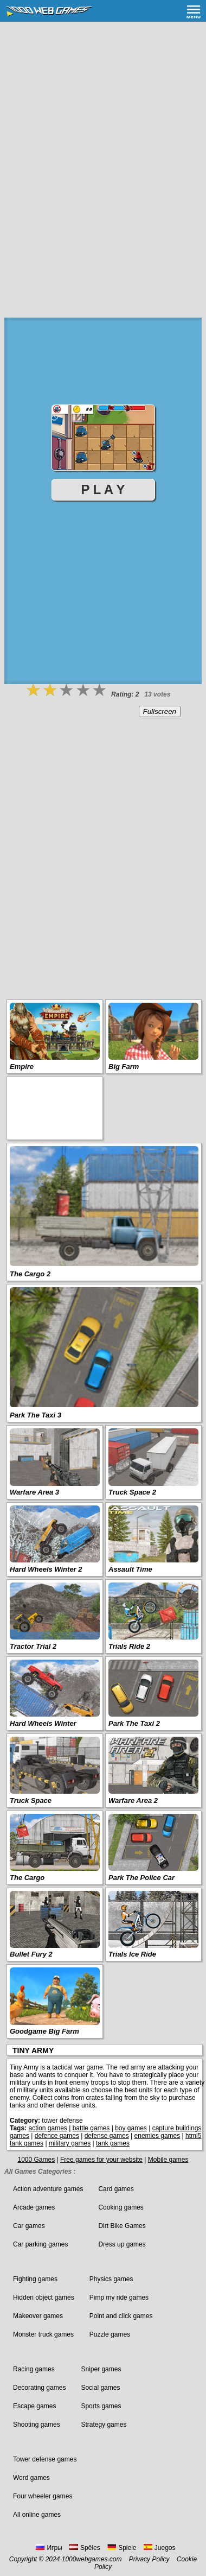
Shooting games (36, 2424)
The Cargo (27, 1878)
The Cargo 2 (30, 1274)
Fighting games (35, 2279)
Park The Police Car (141, 1878)
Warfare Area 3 (34, 1492)
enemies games (157, 2136)
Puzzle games (109, 2334)
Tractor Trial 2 (33, 1646)
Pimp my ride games (119, 2297)
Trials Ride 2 (129, 1646)
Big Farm (123, 1066)
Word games (31, 2478)
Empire (22, 1066)
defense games (107, 2136)
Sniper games (101, 2369)
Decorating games (39, 2387)
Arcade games (34, 2207)
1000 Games (36, 2159)
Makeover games (38, 2316)
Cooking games (120, 2207)
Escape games (34, 2406)
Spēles (84, 2548)
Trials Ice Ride (132, 1954)
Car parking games (40, 2244)
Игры (49, 2548)
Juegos (160, 2548)
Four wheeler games (42, 2496)
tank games (113, 2143)
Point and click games (121, 2316)
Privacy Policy (149, 2559)
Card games (115, 2189)
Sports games (101, 2406)
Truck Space (31, 1800)
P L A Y (103, 489)
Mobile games (168, 2159)
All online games (37, 2514)
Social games (100, 2387)
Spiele (121, 2548)
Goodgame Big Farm (44, 2031)
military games (70, 2143)
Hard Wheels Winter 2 (46, 1569)
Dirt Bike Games (121, 2226)
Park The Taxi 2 (134, 1723)
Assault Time (130, 1569)
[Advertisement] (103, 130)
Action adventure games (48, 2189)
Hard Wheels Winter (43, 1723)
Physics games (111, 2279)
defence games (57, 2136)
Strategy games (103, 2424)
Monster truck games (43, 2334)
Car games (29, 2226)
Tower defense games (44, 2459)
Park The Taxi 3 (35, 1415)
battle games (91, 2128)
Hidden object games (43, 2297)
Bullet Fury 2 (31, 1954)
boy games (131, 2128)
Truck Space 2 (132, 1492)
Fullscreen (159, 711)
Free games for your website (101, 2159)
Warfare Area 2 (133, 1800)
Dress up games (121, 2244)
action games (47, 2128)
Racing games (34, 2369)
